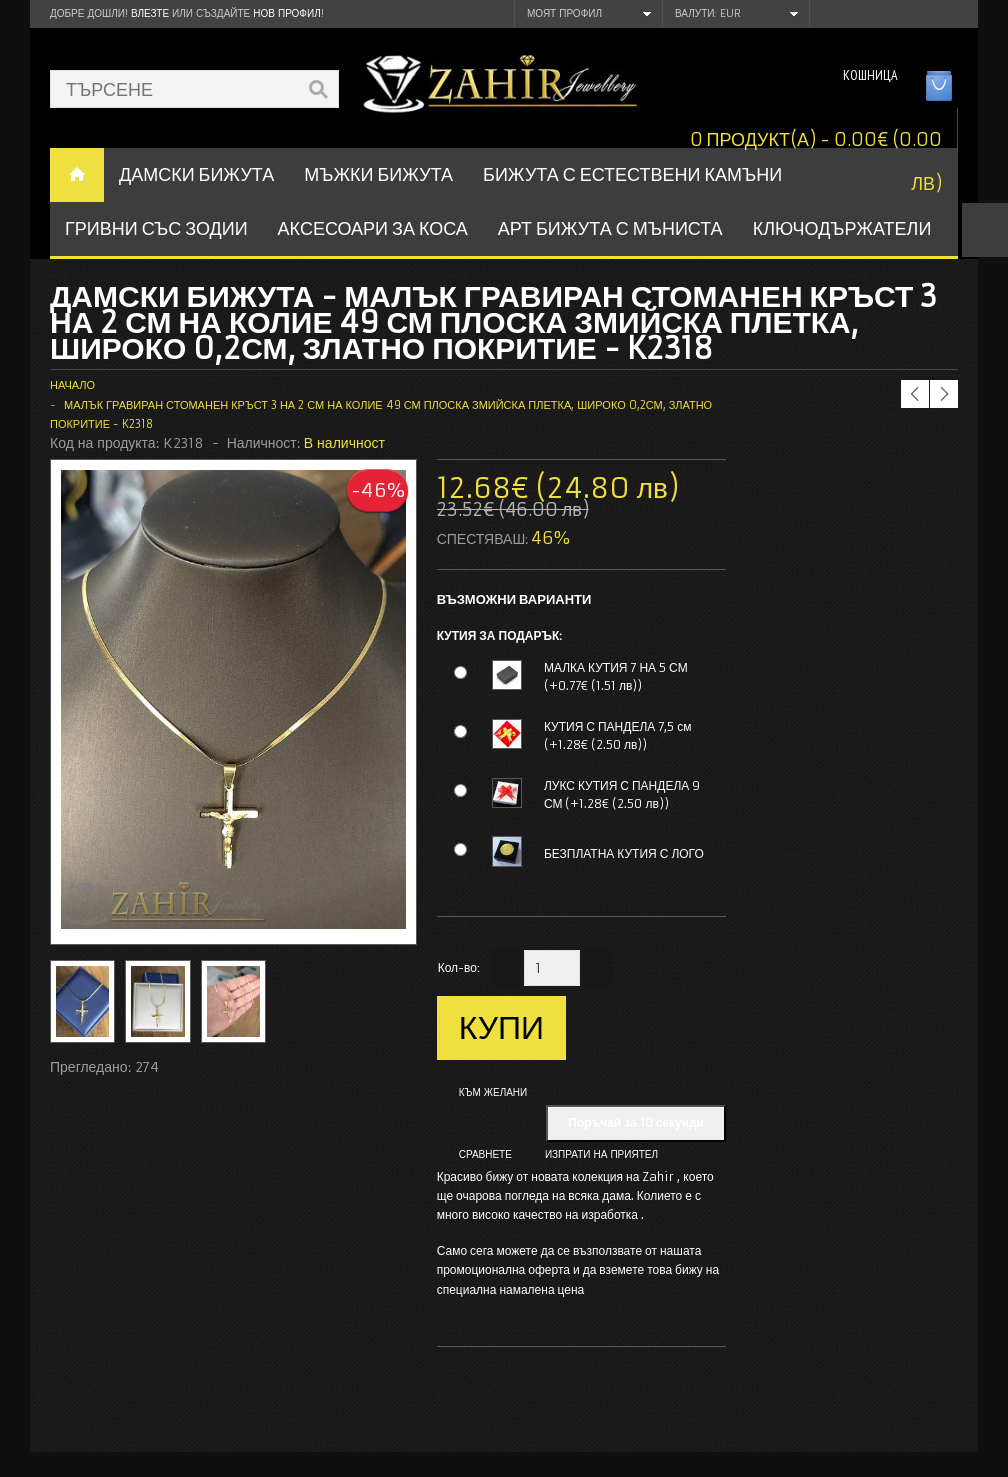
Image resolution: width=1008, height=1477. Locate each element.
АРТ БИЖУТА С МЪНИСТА (610, 228)
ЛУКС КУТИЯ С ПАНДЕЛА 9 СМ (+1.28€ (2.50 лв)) (622, 794)
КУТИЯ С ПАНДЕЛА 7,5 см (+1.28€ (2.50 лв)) (618, 735)
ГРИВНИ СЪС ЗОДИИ (156, 228)
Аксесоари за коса (373, 228)
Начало (72, 385)
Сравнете (485, 1154)
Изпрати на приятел (601, 1154)
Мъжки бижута (378, 174)
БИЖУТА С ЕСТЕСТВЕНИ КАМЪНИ (632, 174)
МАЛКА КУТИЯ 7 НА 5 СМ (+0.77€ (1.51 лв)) (616, 676)
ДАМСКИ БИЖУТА (196, 174)
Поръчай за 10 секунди (636, 1122)
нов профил (286, 13)
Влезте (150, 13)
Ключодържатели (842, 228)
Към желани (493, 1092)
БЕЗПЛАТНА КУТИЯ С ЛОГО (624, 853)
